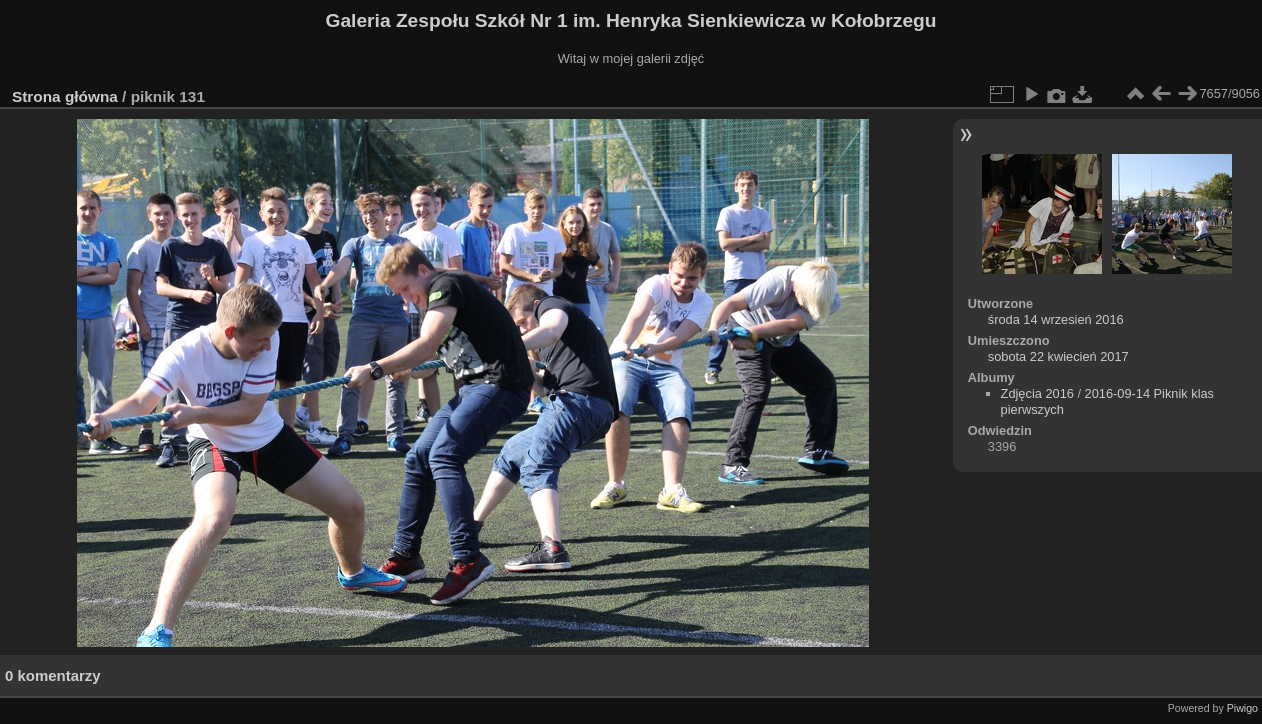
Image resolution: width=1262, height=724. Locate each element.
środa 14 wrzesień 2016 (1056, 319)
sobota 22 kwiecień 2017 (1058, 356)
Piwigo (1242, 708)
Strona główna (65, 96)
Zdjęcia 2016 (1037, 393)
